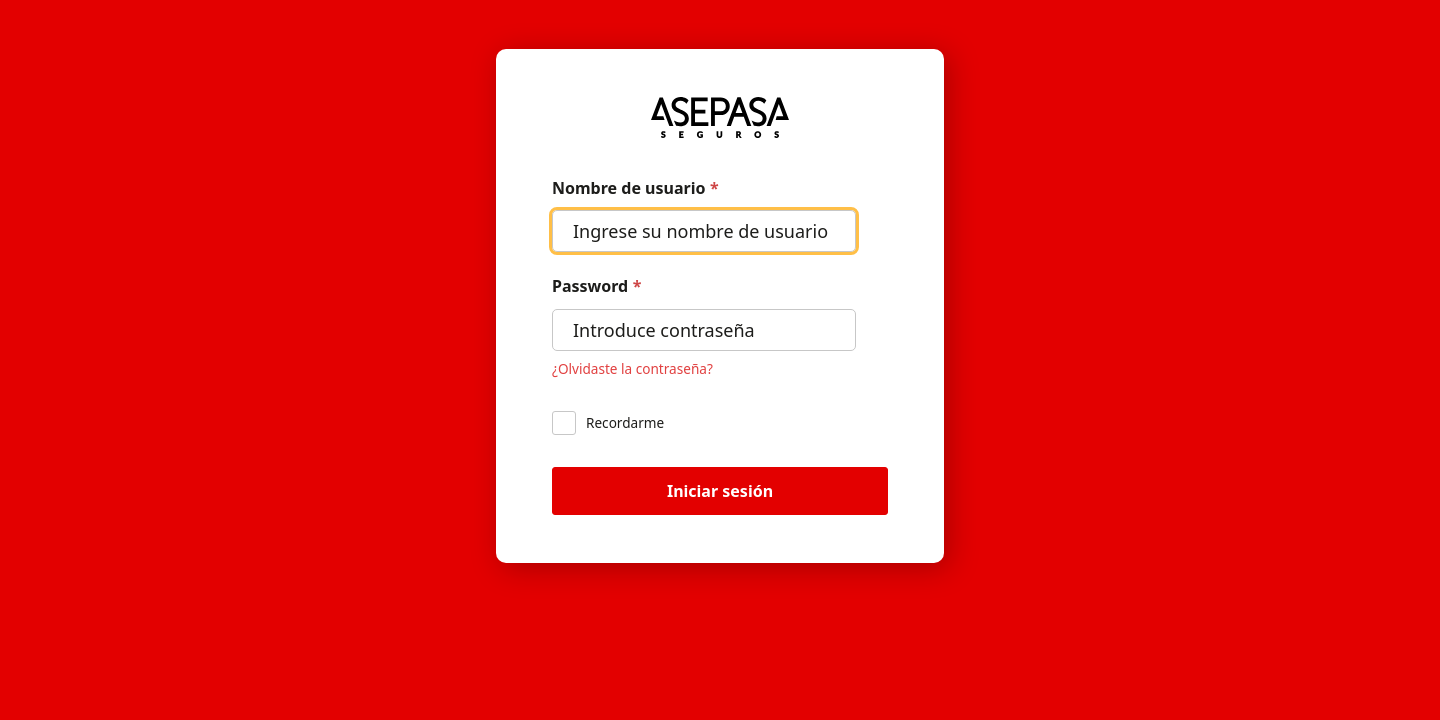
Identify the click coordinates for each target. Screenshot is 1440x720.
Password (596, 286)
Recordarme (608, 423)
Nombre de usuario (635, 188)
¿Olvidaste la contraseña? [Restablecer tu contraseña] (632, 368)
